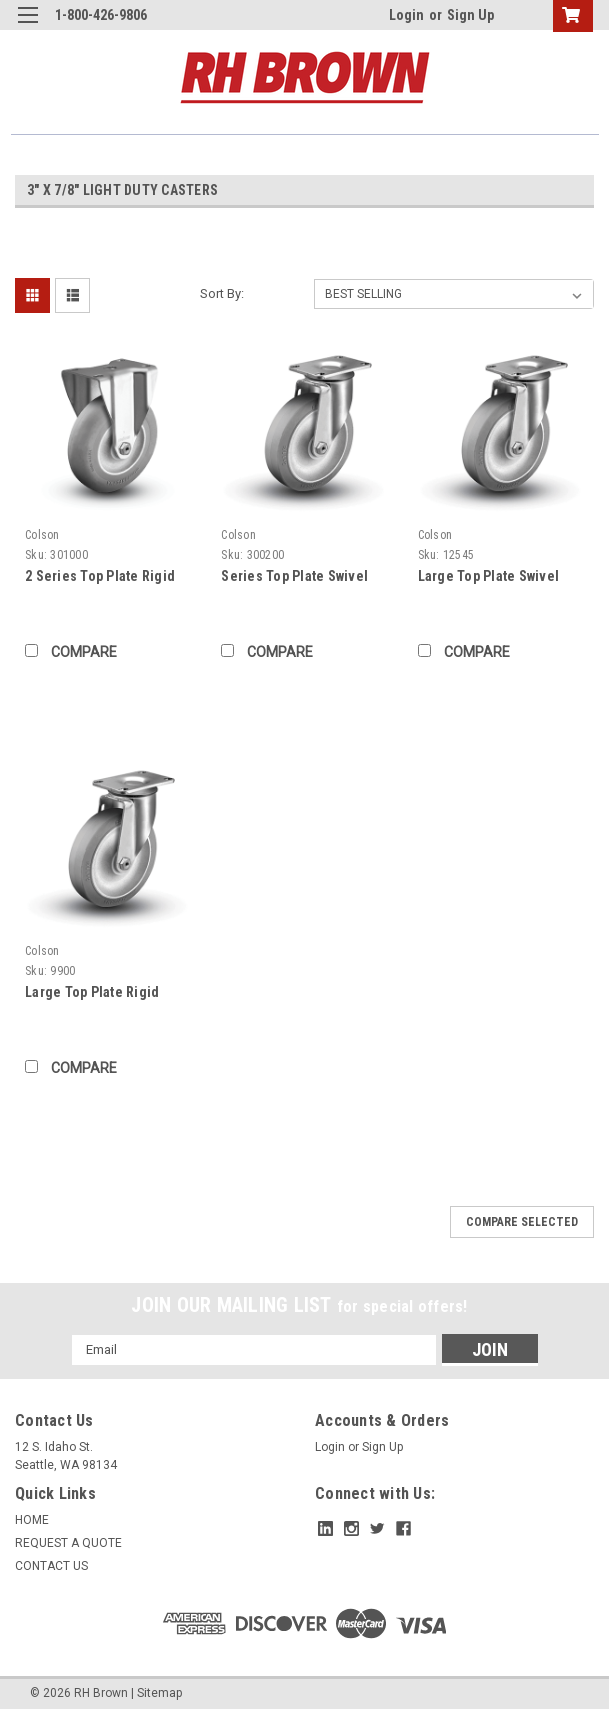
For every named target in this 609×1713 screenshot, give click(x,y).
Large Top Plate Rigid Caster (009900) (92, 993)
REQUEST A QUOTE (68, 1543)
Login (406, 15)
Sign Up (470, 15)
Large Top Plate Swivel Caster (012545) (489, 577)
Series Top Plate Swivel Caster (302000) (294, 577)
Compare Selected (522, 1222)
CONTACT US (51, 1566)
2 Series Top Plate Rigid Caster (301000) (100, 577)
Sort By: (222, 293)
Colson (42, 535)
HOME (32, 1520)
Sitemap (159, 1693)
